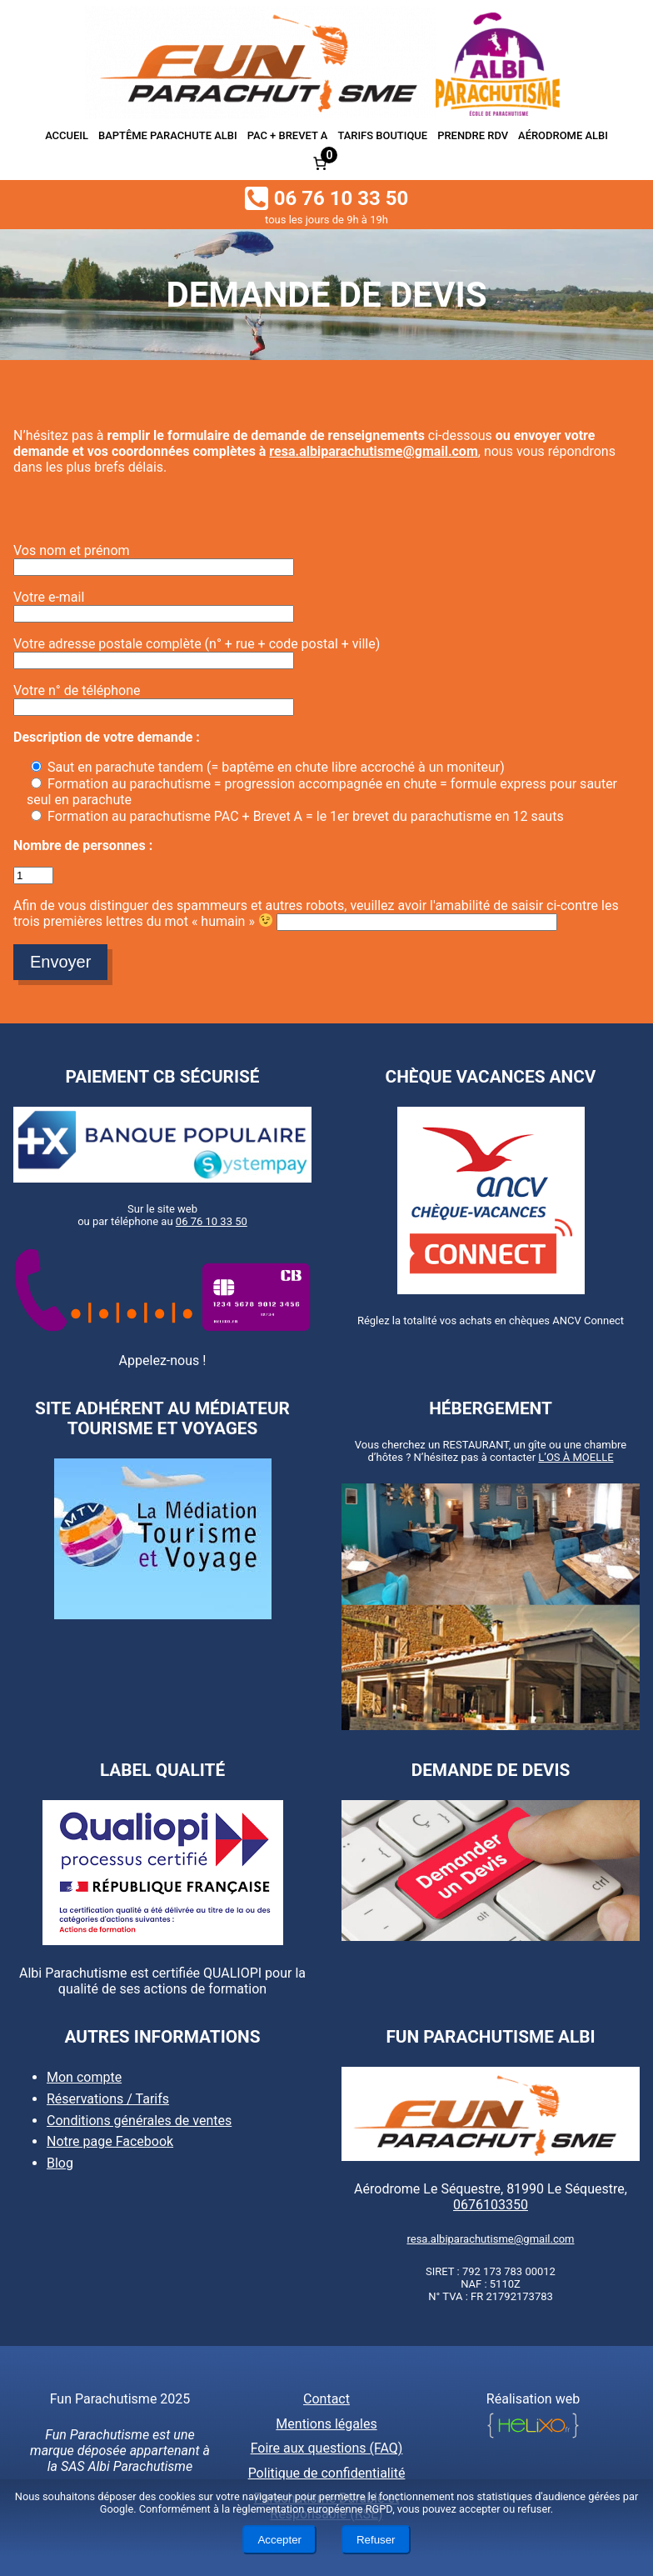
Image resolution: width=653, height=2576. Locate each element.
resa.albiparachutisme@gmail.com (373, 451)
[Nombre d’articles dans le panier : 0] (319, 163)
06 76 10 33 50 (211, 1221)
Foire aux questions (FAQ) (327, 2448)
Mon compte (84, 2077)
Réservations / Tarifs (108, 2099)
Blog (60, 2163)
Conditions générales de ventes (139, 2120)
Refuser (376, 2539)
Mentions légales (326, 2424)
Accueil (66, 135)
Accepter (279, 2539)
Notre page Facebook (110, 2141)
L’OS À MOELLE (575, 1457)
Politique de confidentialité (327, 2473)
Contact (326, 2399)
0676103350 (490, 2205)
